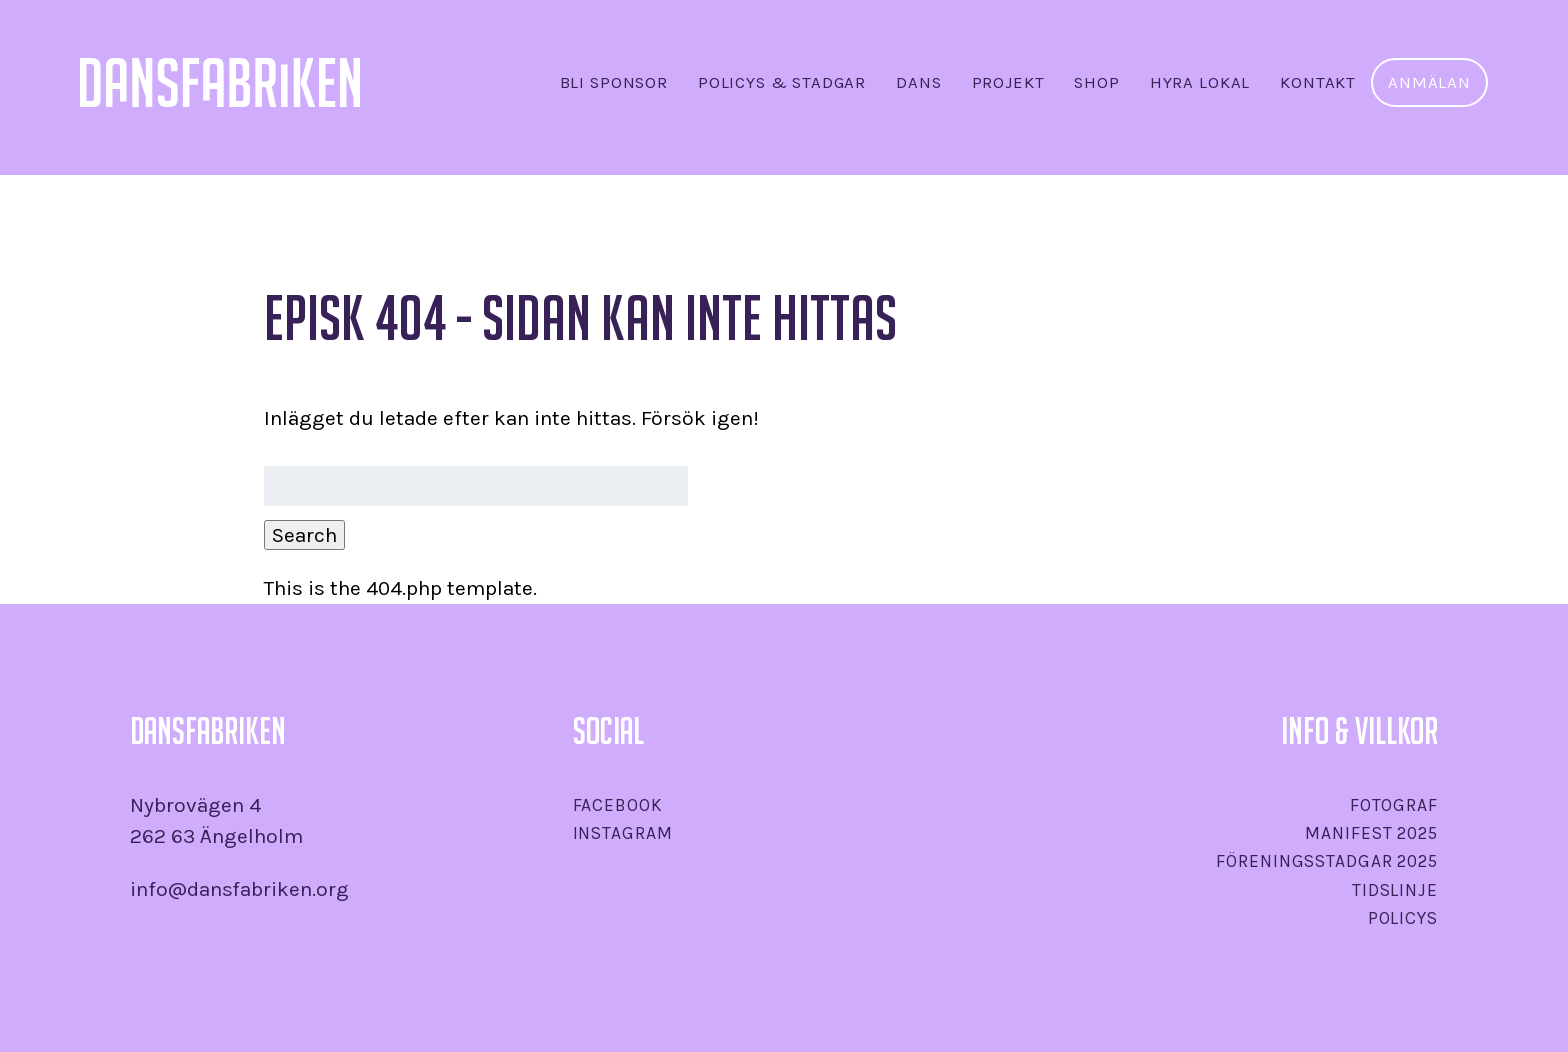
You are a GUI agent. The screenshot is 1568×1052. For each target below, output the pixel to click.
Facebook (618, 805)
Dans (918, 82)
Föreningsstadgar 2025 (1326, 861)
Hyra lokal (1200, 82)
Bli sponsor (614, 82)
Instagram (623, 833)
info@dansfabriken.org (239, 889)
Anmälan (1429, 82)
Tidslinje (1395, 890)
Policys (1403, 918)
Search (304, 535)
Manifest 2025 (1371, 833)
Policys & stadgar (782, 82)
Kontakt (1318, 82)
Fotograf (1394, 805)
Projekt (1008, 82)
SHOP (1096, 82)
